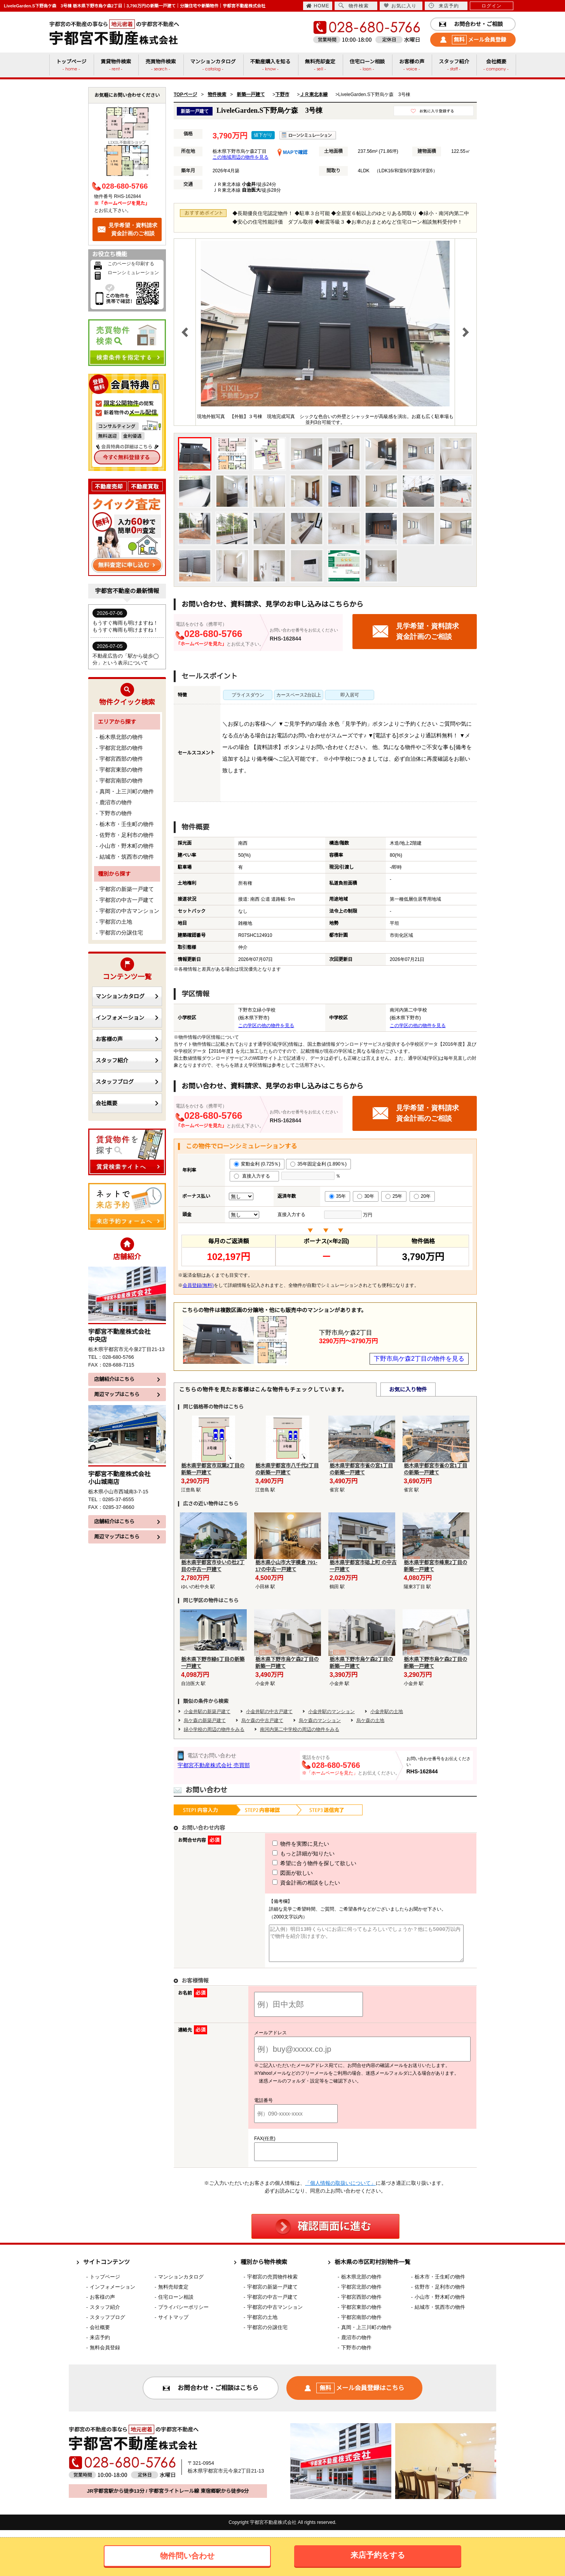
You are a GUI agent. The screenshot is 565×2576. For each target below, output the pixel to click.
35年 (337, 1196)
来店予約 (444, 6)
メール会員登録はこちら (354, 2395)
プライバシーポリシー (183, 2314)
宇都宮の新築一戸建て (126, 889)
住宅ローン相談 (176, 2304)
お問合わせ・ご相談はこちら (210, 2395)
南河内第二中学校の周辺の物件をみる (299, 1729)
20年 (422, 1196)
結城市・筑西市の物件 (126, 857)
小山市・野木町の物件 (126, 846)
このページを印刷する (131, 263)
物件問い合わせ (187, 2556)
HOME (318, 6)
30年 (365, 1196)
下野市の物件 (115, 813)
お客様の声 (127, 1039)
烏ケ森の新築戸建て (205, 1720)
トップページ (105, 2284)
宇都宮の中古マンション (129, 911)
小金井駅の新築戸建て (207, 1711)
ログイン (491, 6)
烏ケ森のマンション (320, 1720)
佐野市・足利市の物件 (126, 835)
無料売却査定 (173, 2294)
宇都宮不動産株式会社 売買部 (214, 1765)
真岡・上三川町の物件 (126, 791)
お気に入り (400, 6)
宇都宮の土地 (115, 922)
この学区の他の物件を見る (266, 1025)
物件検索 (353, 6)
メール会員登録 (473, 39)
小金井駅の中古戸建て (269, 1711)
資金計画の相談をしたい (292, 1883)
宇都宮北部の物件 (121, 748)
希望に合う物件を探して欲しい (300, 1863)
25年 (393, 1196)
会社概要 (127, 1103)
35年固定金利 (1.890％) (318, 1164)
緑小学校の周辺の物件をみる (214, 1729)
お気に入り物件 (408, 1389)
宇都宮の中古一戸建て (126, 900)
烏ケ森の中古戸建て (262, 1720)
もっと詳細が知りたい (289, 1853)
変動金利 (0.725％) (257, 1164)
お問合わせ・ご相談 (471, 24)
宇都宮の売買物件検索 (272, 2284)
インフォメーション (127, 1018)
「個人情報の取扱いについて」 (340, 2190)
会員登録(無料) (198, 1285)
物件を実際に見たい (286, 1844)
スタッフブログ (127, 1082)
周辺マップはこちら (127, 1394)
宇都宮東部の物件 (121, 769)
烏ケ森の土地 (370, 1720)
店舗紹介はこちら (127, 1379)
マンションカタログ (127, 996)
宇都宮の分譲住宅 (121, 932)
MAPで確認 (292, 152)
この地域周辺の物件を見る (241, 157)
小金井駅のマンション (331, 1711)
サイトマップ (173, 2324)
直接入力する (254, 1176)
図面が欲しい (278, 1873)
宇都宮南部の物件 (121, 780)
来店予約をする (378, 2555)
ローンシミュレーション (133, 272)
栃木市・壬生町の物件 (126, 824)
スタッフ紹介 (127, 1060)
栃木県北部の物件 (121, 737)
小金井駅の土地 (386, 1711)
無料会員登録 (105, 2354)
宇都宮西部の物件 (121, 759)
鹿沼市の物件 (115, 802)
